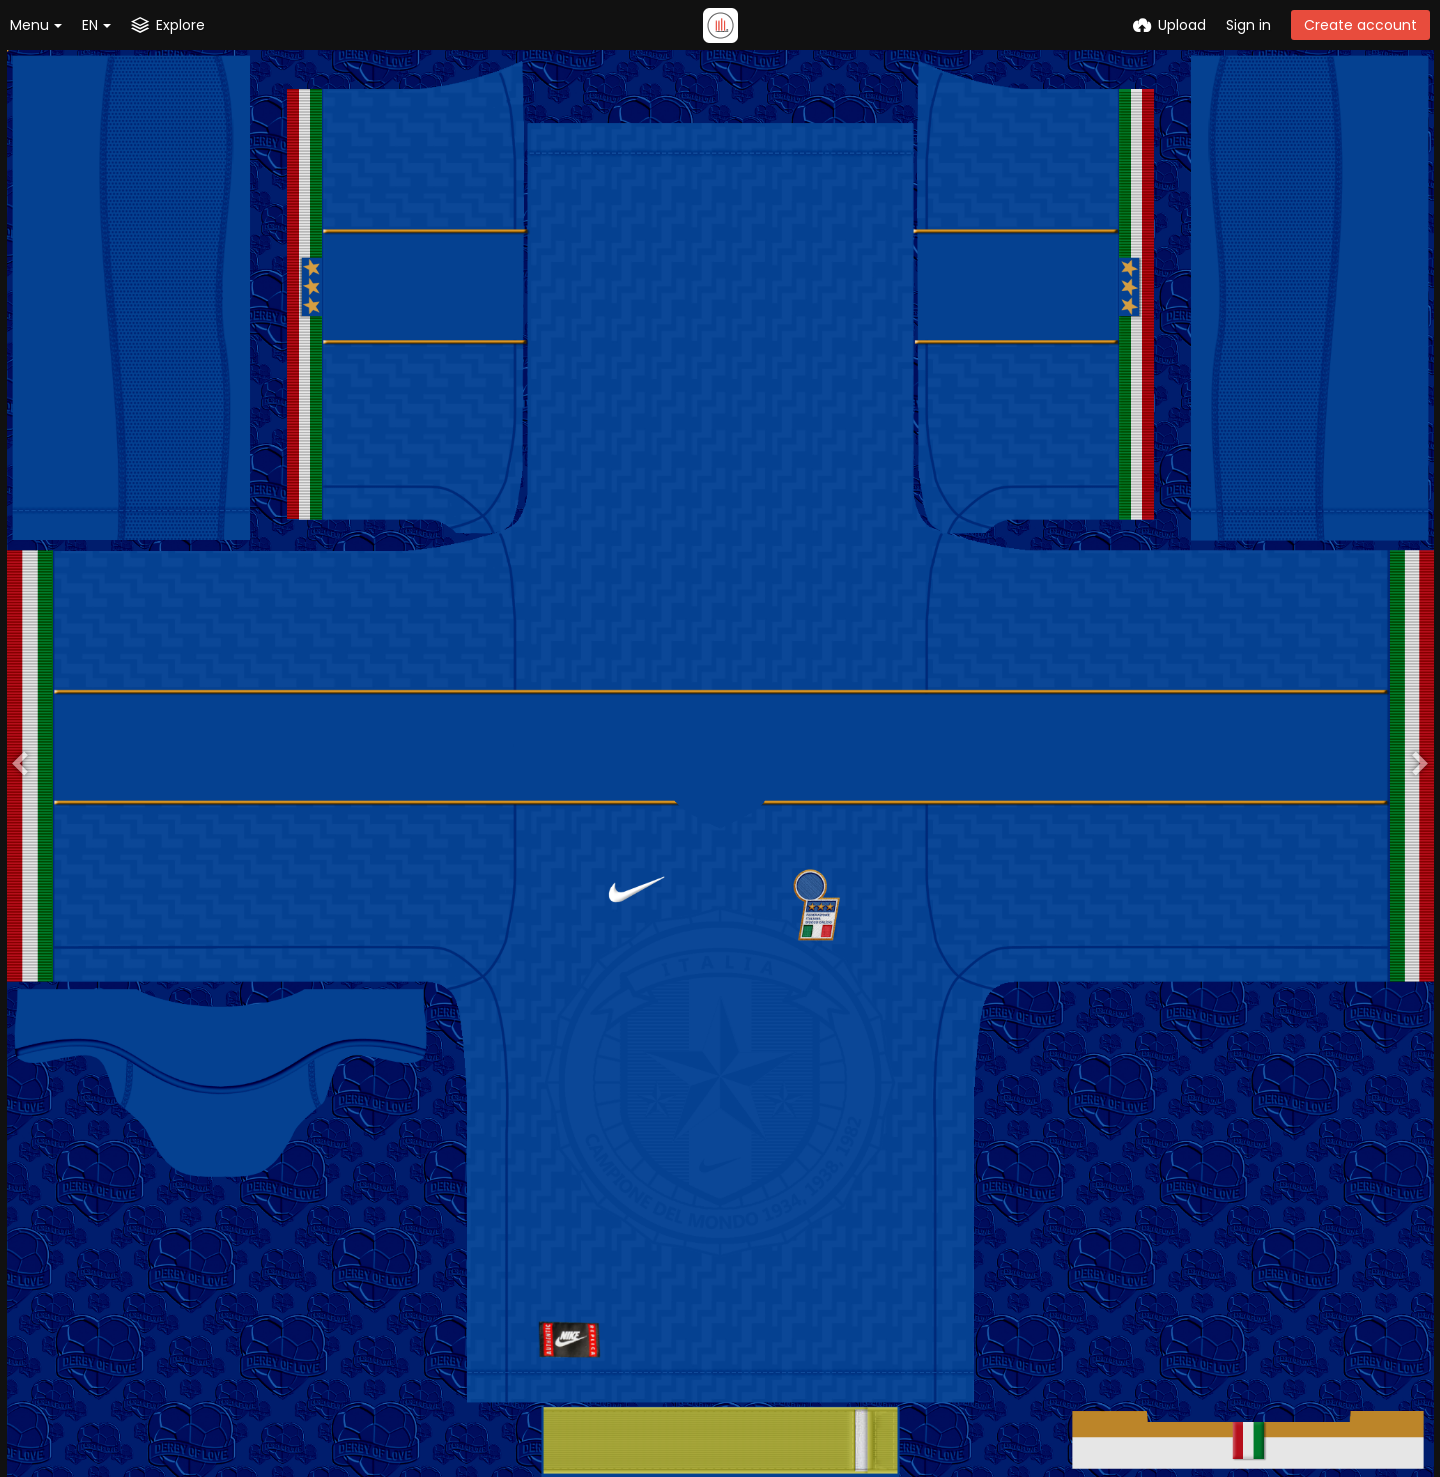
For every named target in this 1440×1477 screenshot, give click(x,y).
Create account (1360, 25)
